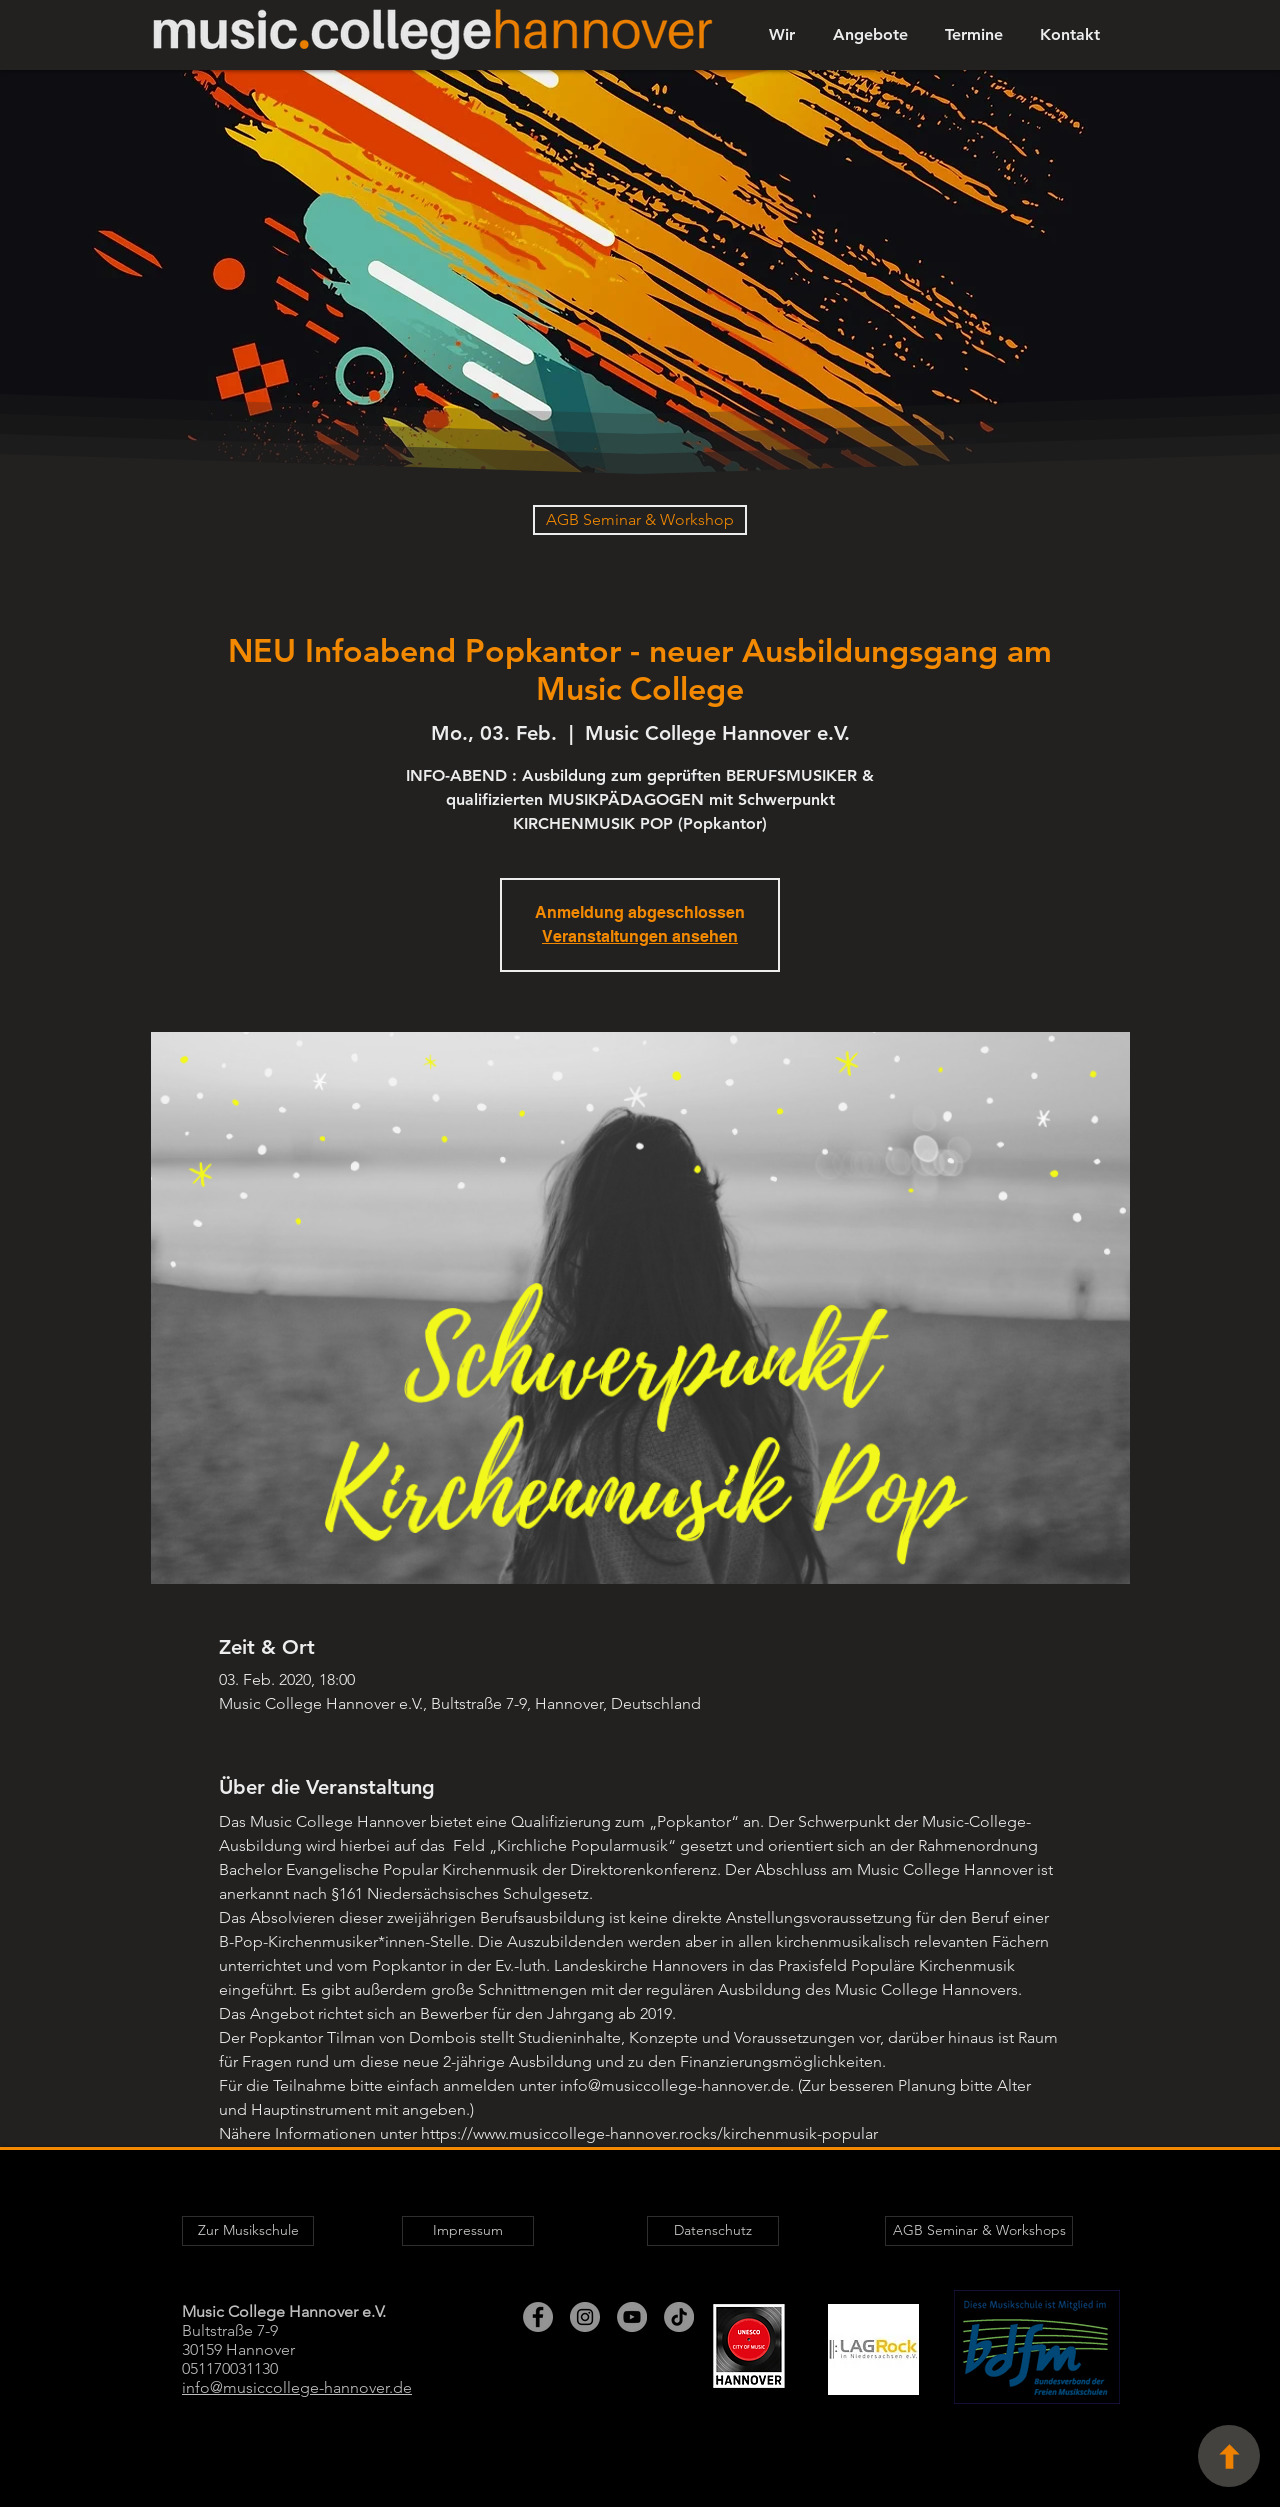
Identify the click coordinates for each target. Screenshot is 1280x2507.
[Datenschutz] (713, 2231)
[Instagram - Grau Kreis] (585, 2317)
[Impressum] (468, 2231)
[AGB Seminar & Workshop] (640, 520)
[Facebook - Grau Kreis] (538, 2317)
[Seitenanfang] (1229, 2456)
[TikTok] (679, 2317)
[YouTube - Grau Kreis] (632, 2317)
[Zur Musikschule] (248, 2231)
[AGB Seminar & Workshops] (979, 2231)
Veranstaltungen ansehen (640, 936)
